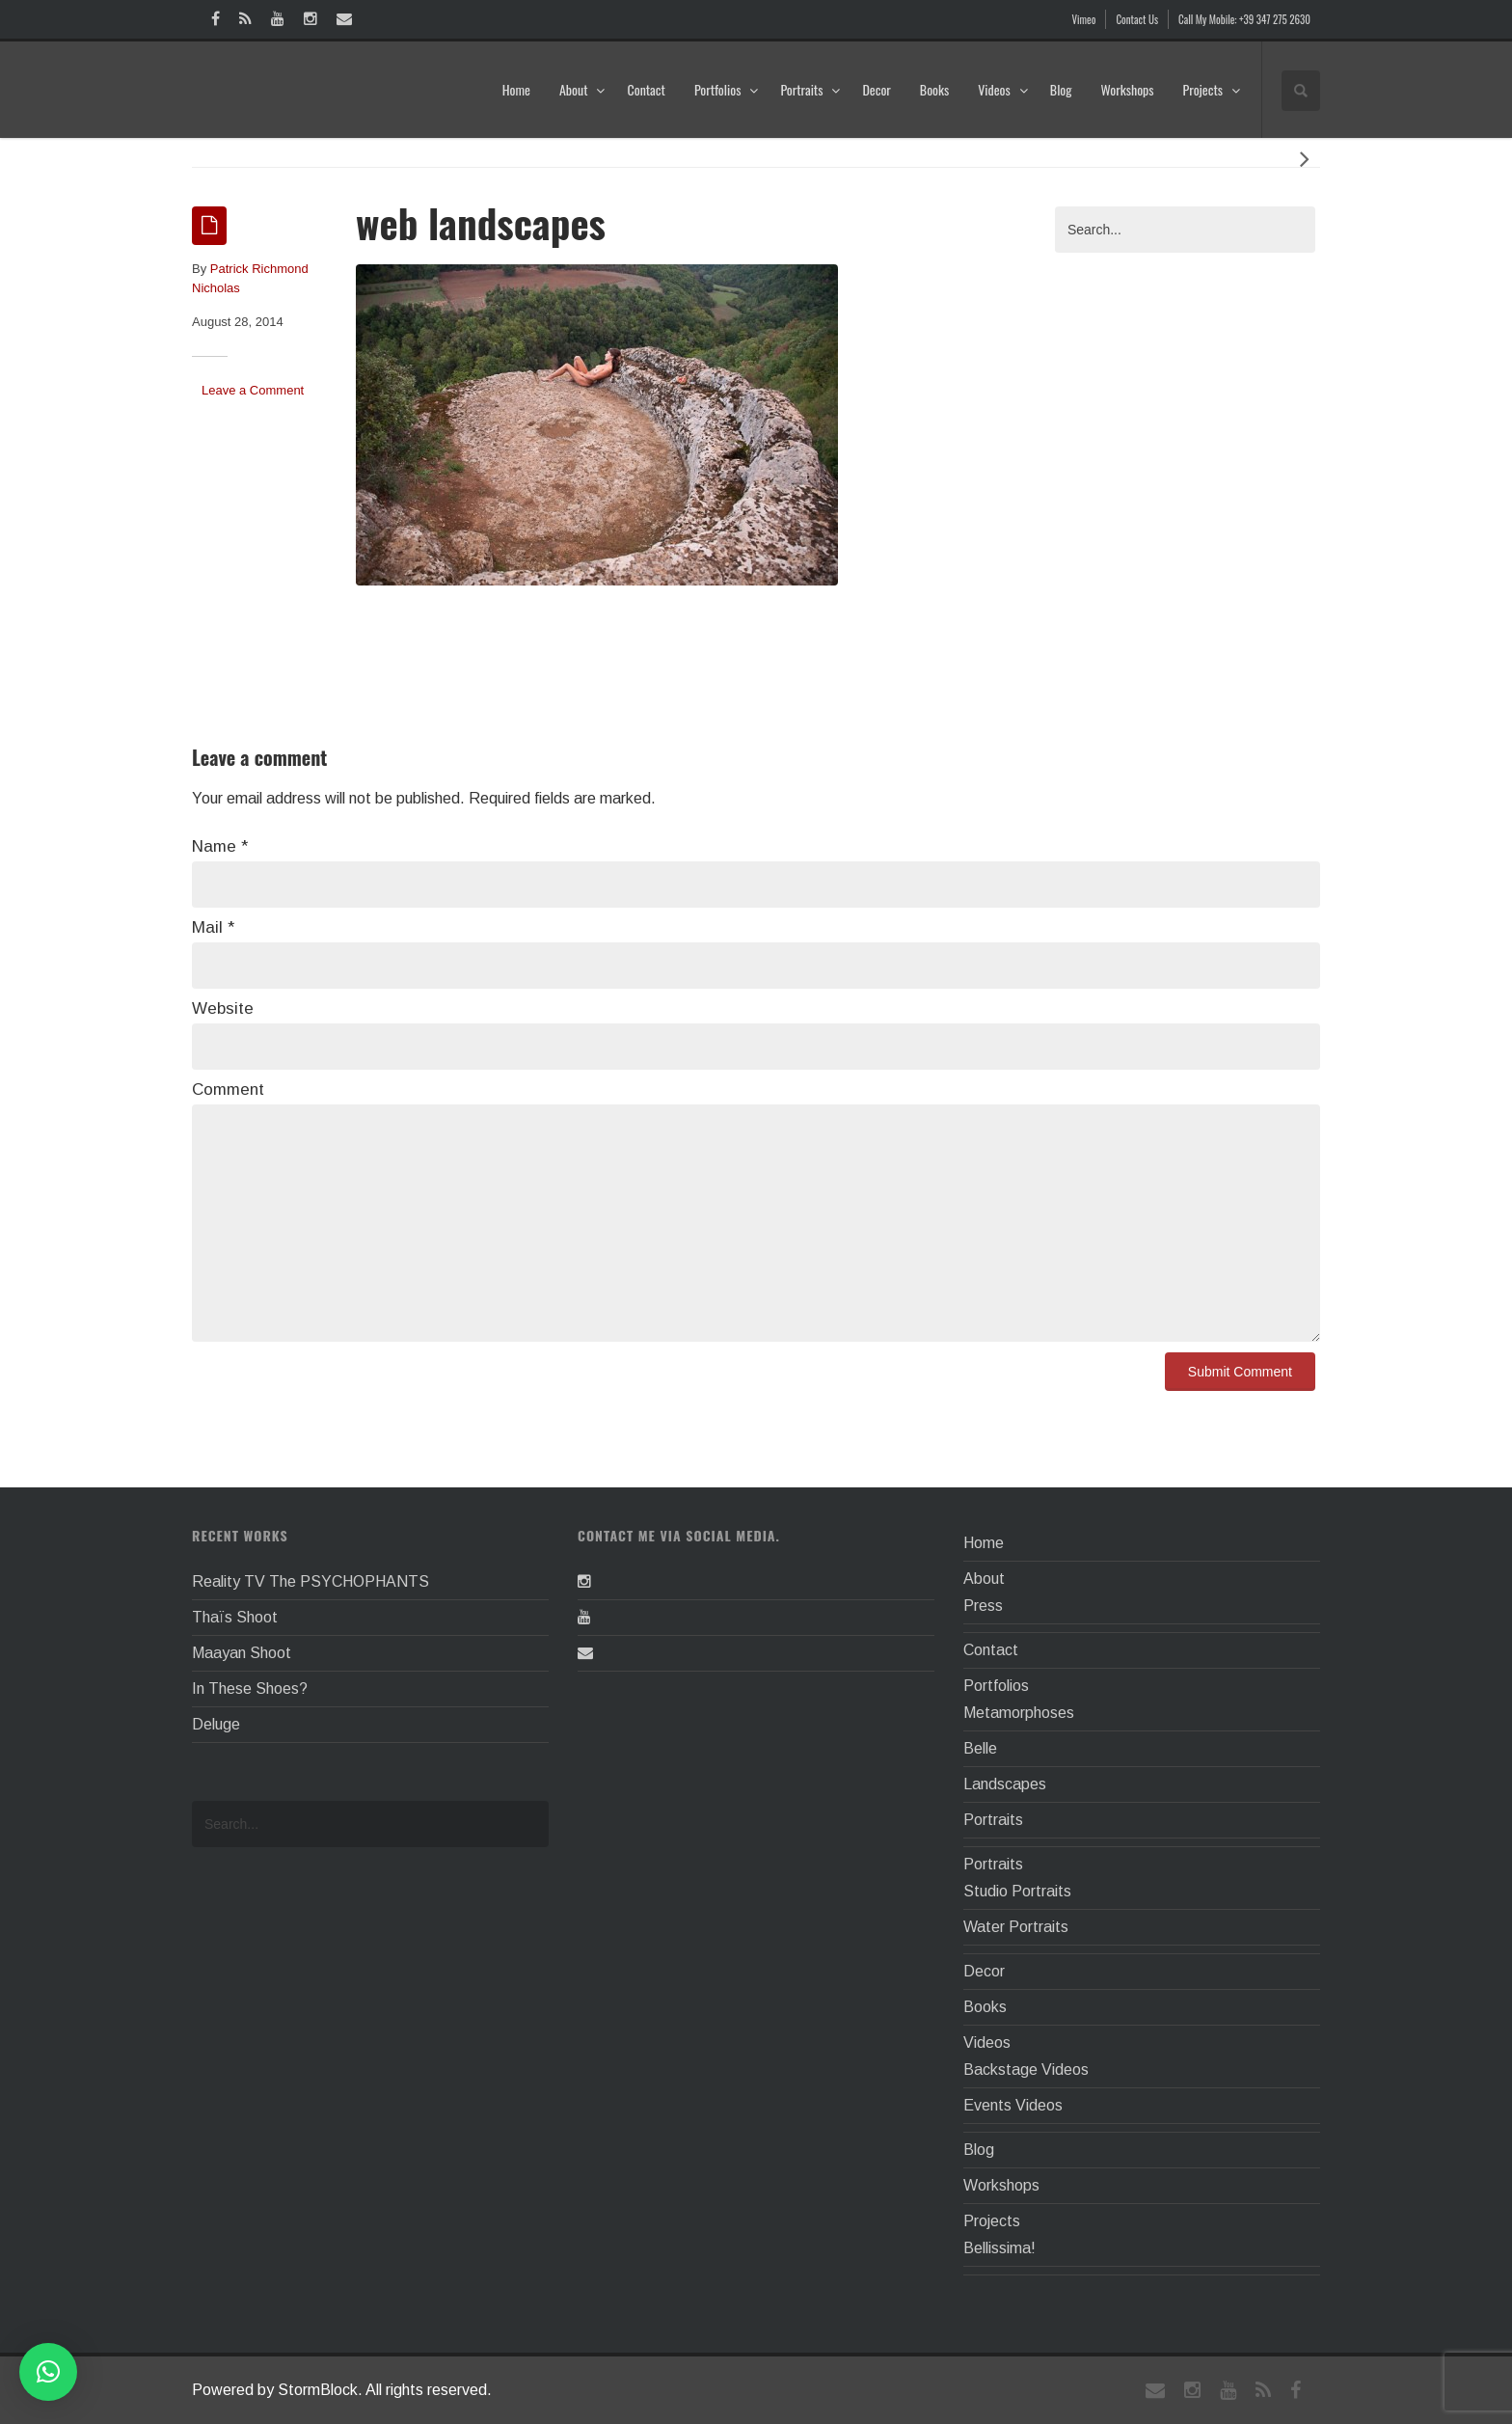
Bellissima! (999, 2248)
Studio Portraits (1017, 1891)
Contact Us (1137, 19)
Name (220, 846)
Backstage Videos (1026, 2069)
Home (516, 89)
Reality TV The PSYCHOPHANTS (310, 1581)
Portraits (810, 89)
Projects (1212, 89)
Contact (645, 89)
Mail (213, 927)
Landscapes (1004, 1784)
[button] (48, 2372)
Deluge (216, 1724)
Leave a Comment (253, 390)
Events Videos (1013, 2105)
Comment (228, 1089)
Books (934, 89)
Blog (1061, 89)
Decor (876, 89)
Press (983, 1605)
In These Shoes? (250, 1688)
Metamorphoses (1018, 1712)
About (583, 89)
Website (223, 1008)
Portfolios (726, 89)
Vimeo (1084, 19)
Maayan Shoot (241, 1653)
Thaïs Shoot (235, 1617)
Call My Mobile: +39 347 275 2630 (1244, 19)
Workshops (1126, 89)
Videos (1003, 89)
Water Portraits (1015, 1927)
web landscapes (481, 222)
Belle (980, 1748)
